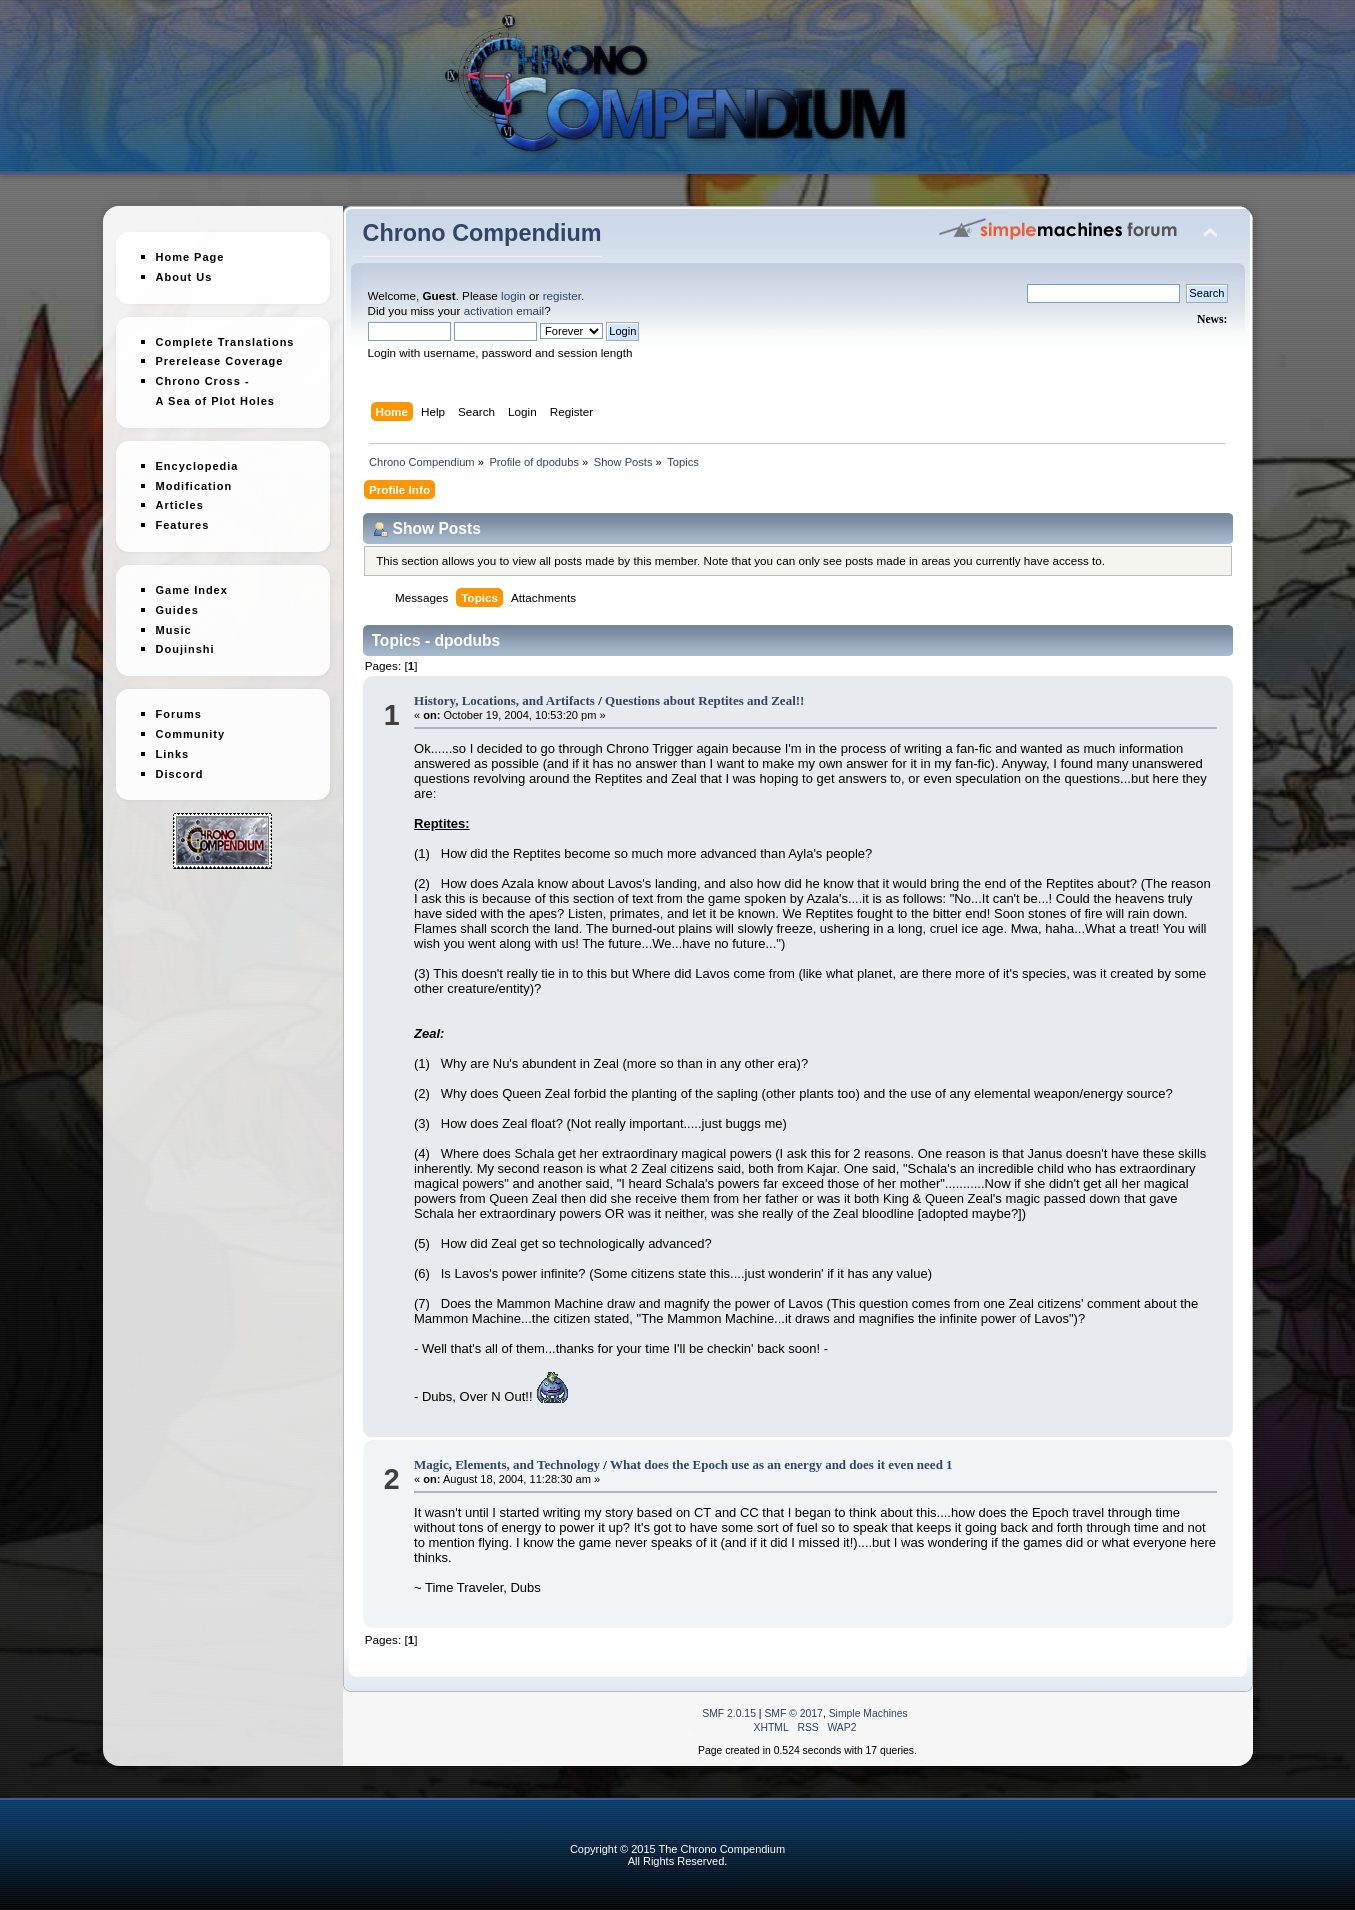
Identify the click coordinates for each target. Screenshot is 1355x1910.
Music (174, 622)
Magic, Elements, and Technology (507, 1464)
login (513, 295)
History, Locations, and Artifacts (504, 700)
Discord (180, 766)
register (562, 295)
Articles (180, 498)
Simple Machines (868, 1713)
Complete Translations (225, 342)
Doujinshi (185, 642)
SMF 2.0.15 (729, 1713)
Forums (179, 706)
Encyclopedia (197, 458)
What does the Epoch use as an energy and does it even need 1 (781, 1464)
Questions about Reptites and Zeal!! (704, 700)
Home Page (190, 257)
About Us (184, 277)
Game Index (192, 582)
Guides (177, 602)
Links (173, 746)
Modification (194, 478)
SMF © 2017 (793, 1713)
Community (191, 726)
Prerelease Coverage (220, 361)
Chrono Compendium (482, 233)
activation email (504, 310)
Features (183, 517)
